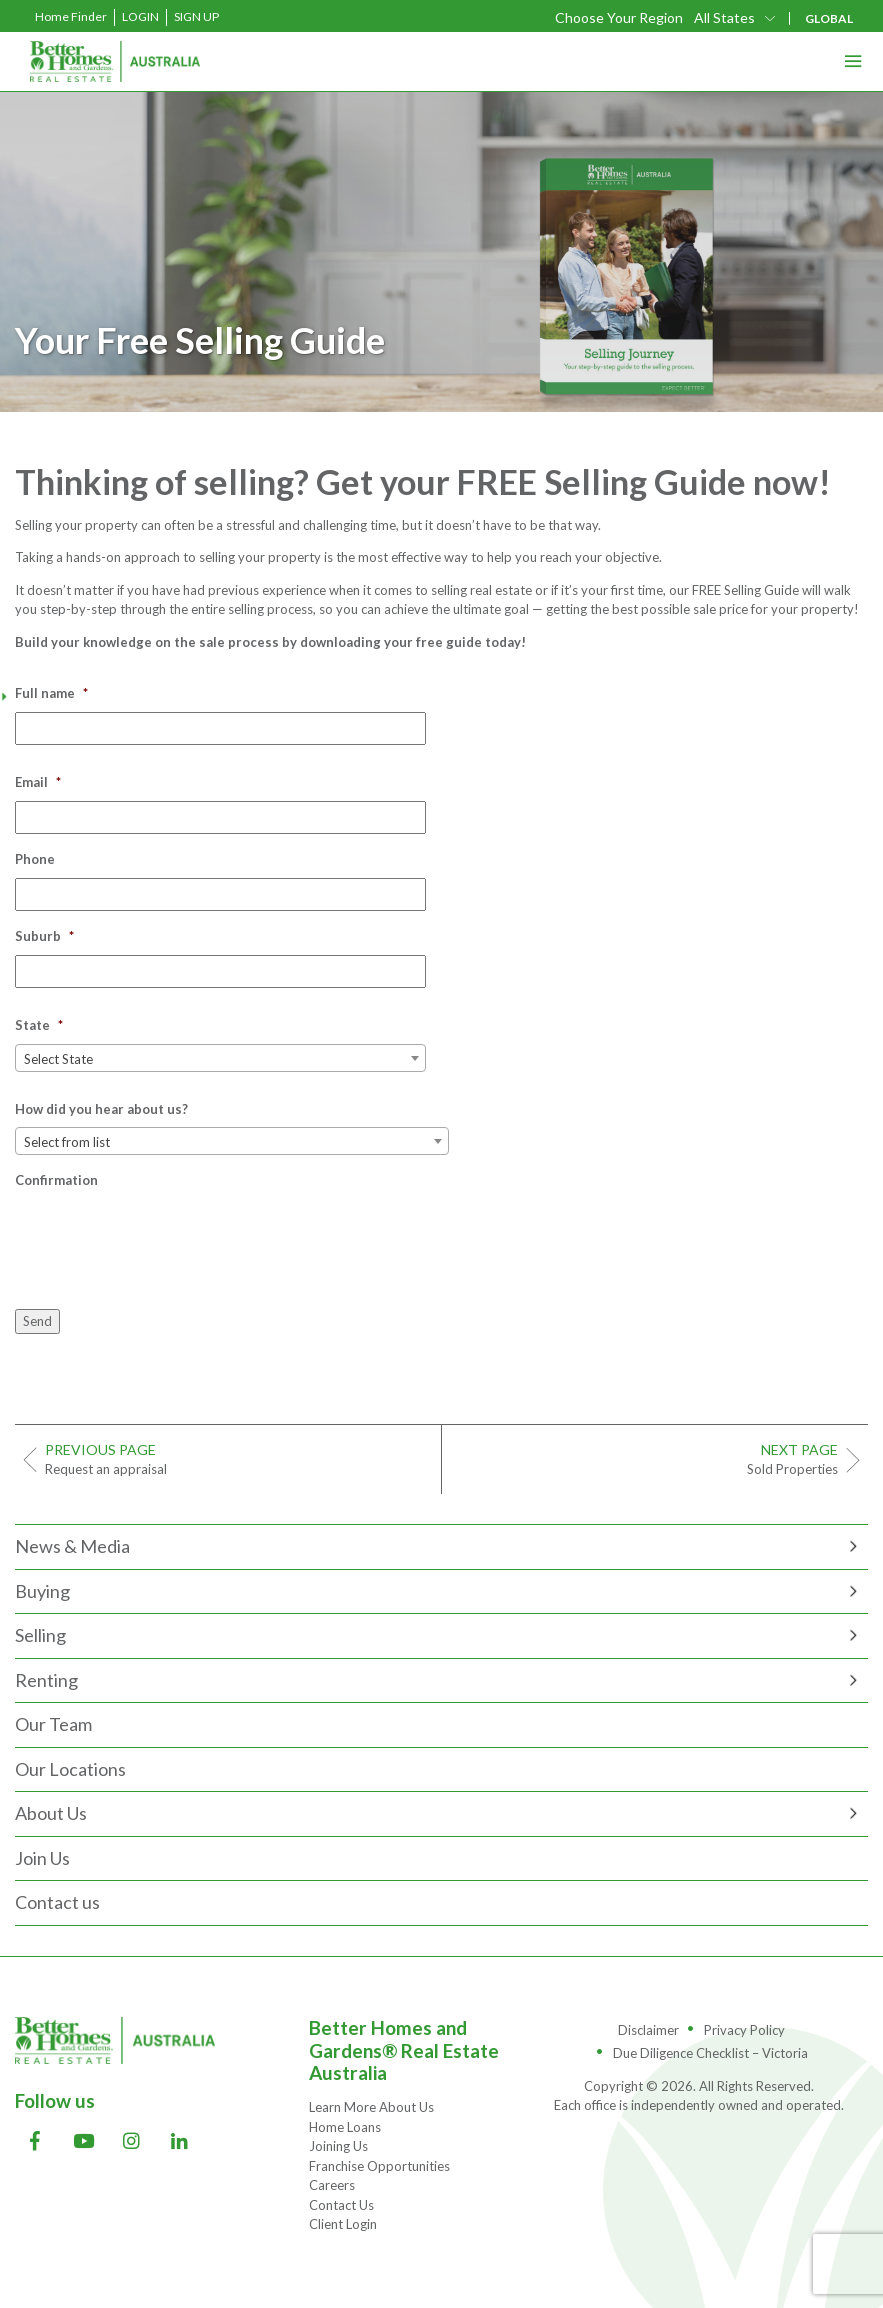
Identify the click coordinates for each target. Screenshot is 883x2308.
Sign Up (196, 16)
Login (140, 16)
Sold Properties (648, 1458)
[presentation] (167, 1238)
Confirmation (56, 1180)
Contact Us (341, 2205)
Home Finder (71, 16)
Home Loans (345, 2127)
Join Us (42, 1858)
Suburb (44, 936)
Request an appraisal (235, 1458)
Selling (40, 1635)
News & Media (72, 1546)
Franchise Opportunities (379, 2166)
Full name (51, 693)
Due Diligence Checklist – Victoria (710, 2053)
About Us (51, 1813)
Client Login (343, 2224)
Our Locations (70, 1769)
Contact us (57, 1902)
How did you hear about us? (101, 1109)
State (39, 1025)
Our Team (53, 1724)
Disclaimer (648, 2030)
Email (38, 782)
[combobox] (220, 1058)
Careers (332, 2185)
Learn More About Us (371, 2107)
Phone (35, 859)
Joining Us (338, 2146)
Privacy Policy (744, 2030)
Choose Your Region (619, 18)
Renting (46, 1680)
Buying (42, 1591)
